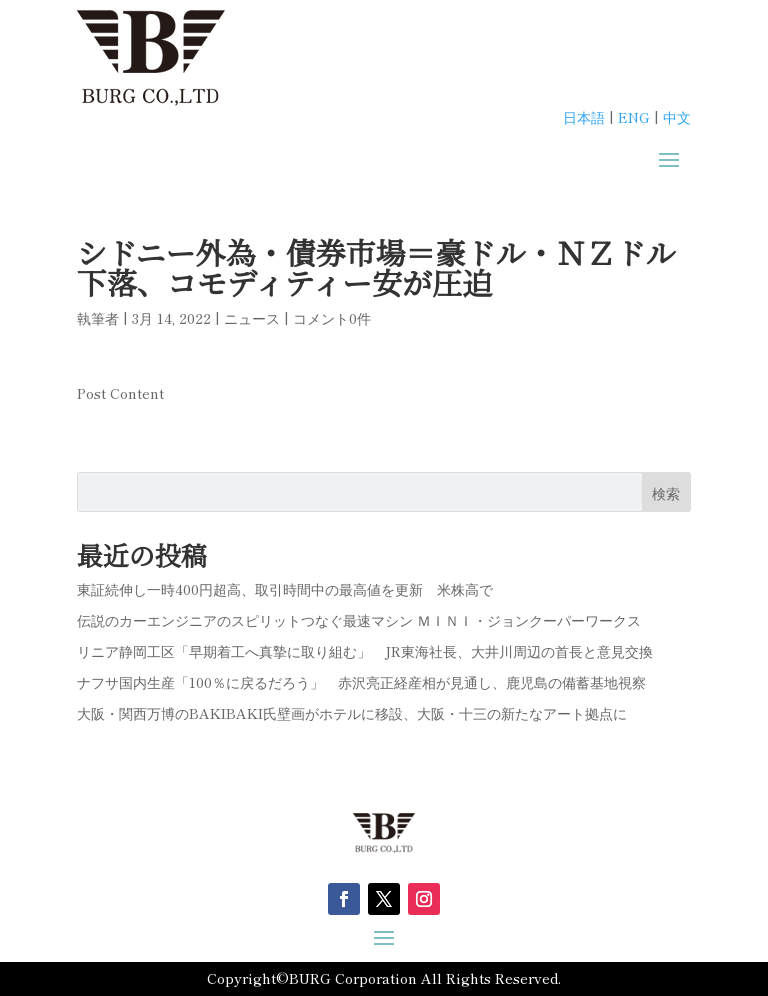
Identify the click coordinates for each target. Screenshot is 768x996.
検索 (666, 493)
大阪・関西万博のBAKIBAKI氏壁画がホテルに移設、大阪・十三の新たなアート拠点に (352, 713)
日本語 (584, 117)
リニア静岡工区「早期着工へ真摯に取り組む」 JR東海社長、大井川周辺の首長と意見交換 (365, 651)
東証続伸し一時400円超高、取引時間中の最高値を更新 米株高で (285, 589)
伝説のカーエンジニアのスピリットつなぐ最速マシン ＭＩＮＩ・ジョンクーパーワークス (359, 620)
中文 (677, 117)
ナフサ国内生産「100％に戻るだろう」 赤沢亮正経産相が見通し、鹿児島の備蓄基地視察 (361, 682)
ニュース (252, 318)
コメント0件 (332, 318)
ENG (634, 117)
